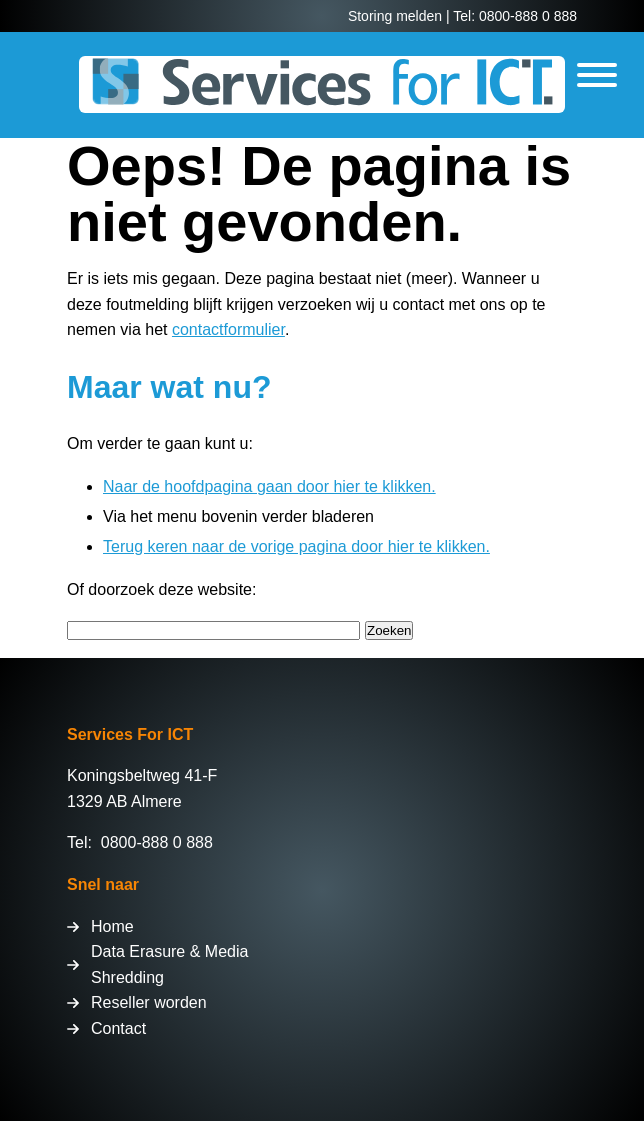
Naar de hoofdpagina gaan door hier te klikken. (269, 486)
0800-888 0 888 (157, 842)
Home (112, 926)
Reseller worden (149, 1002)
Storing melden (395, 16)
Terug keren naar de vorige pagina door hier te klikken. (296, 546)
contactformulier (228, 329)
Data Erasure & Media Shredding (169, 964)
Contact (118, 1028)
